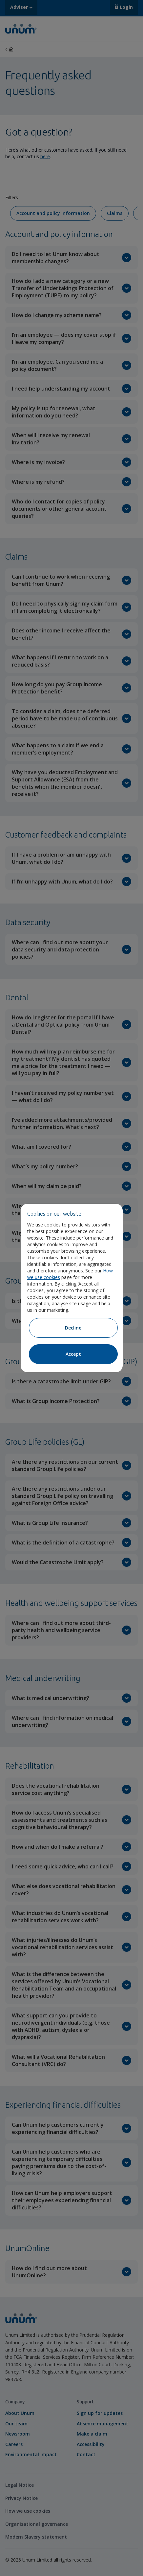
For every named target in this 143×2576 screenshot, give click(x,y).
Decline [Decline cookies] (73, 1328)
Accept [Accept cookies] (73, 1354)
